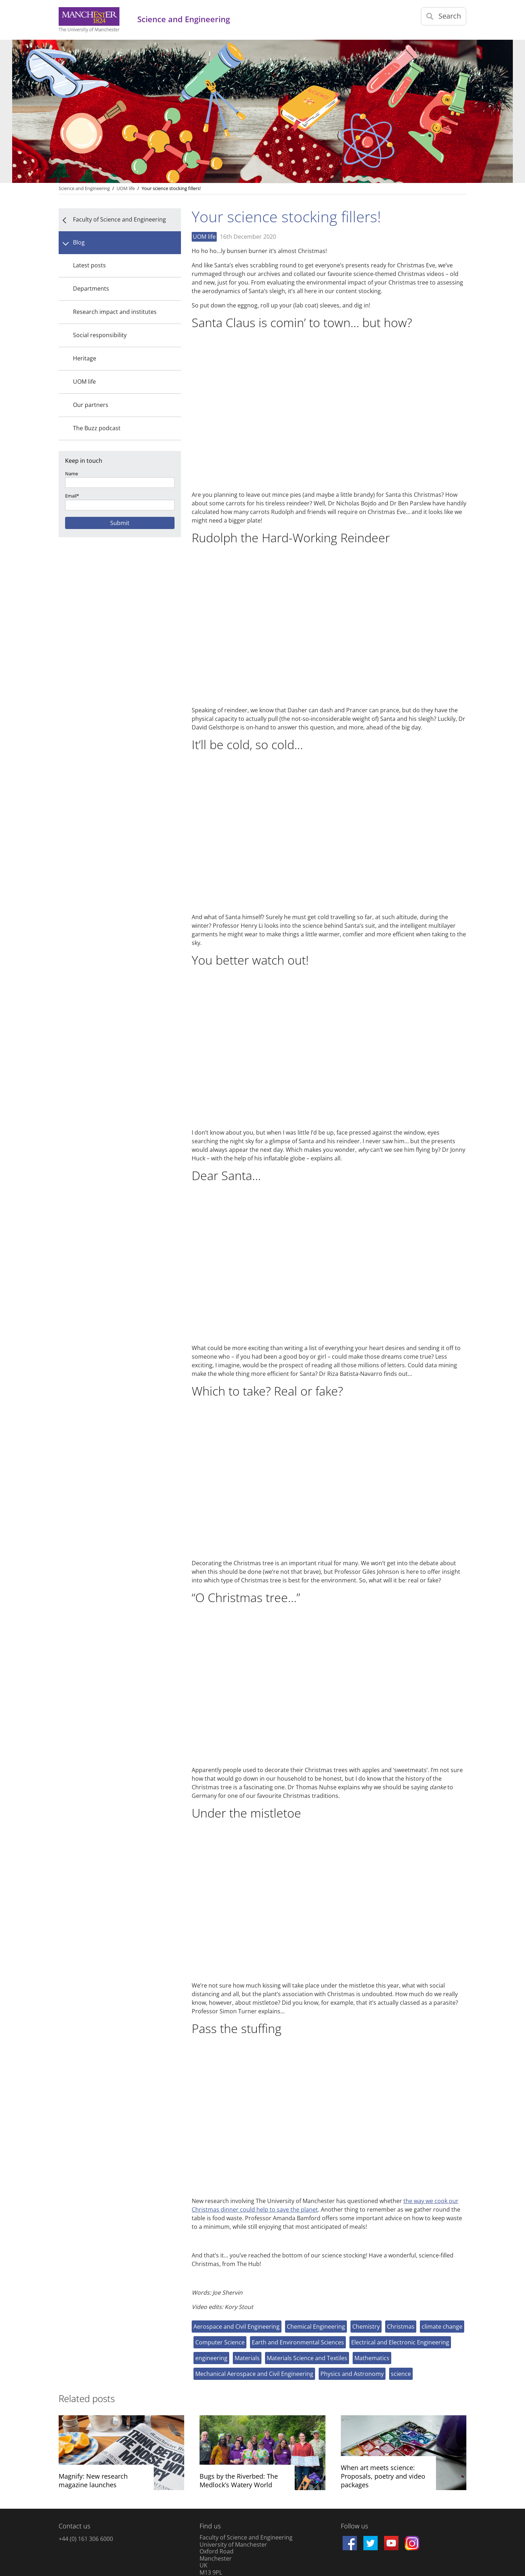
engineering (211, 2358)
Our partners (90, 405)
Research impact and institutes (115, 312)
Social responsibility (100, 335)
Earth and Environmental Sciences (298, 2342)
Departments (91, 288)
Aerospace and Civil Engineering (236, 2326)
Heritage (84, 358)
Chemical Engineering (316, 2326)
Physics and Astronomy (352, 2374)
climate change (442, 2326)
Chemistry (366, 2326)
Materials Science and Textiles (307, 2358)
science (401, 2374)
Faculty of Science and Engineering (119, 219)
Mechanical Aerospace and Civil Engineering (254, 2374)
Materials (247, 2358)
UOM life (84, 381)
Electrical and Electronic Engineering (400, 2342)
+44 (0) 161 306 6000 (86, 2539)
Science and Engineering (84, 188)
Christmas (400, 2326)
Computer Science (220, 2342)
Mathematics (371, 2358)
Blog (79, 242)
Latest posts (89, 265)
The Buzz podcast (97, 428)
